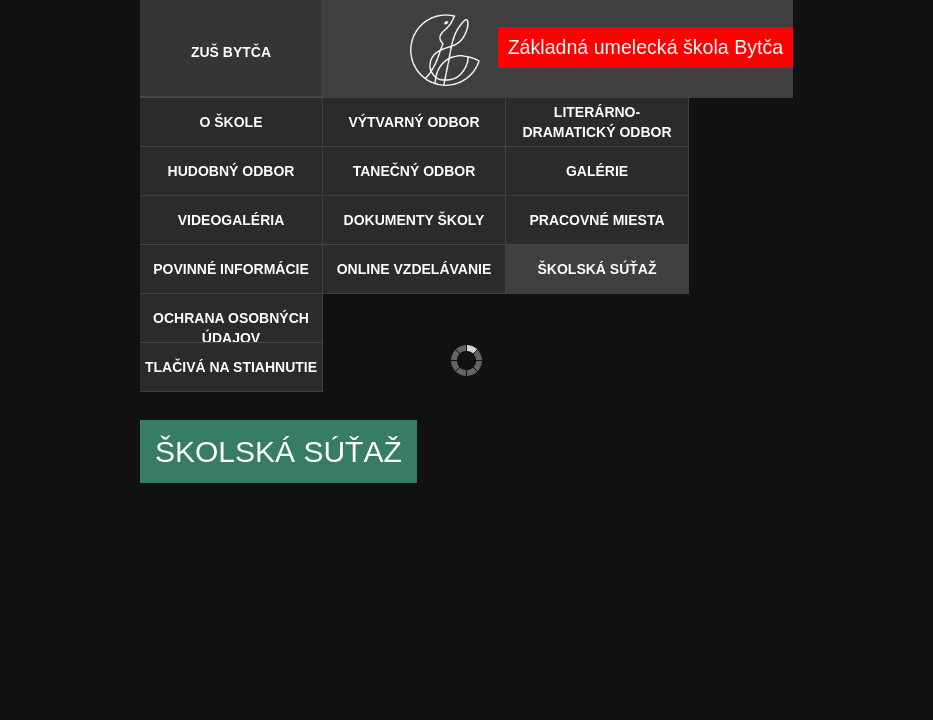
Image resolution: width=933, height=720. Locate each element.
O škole (230, 122)
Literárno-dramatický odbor (596, 122)
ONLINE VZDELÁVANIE (414, 269)
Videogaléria (231, 220)
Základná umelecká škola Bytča (646, 47)
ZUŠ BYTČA (231, 52)
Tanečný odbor (414, 171)
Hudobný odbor (231, 171)
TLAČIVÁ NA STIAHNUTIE (231, 367)
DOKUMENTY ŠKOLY (414, 220)
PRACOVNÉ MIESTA (596, 220)
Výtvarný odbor (413, 122)
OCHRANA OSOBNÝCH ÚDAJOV (231, 326)
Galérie (597, 171)
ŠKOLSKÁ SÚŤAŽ (597, 269)
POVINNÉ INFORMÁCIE (231, 269)
